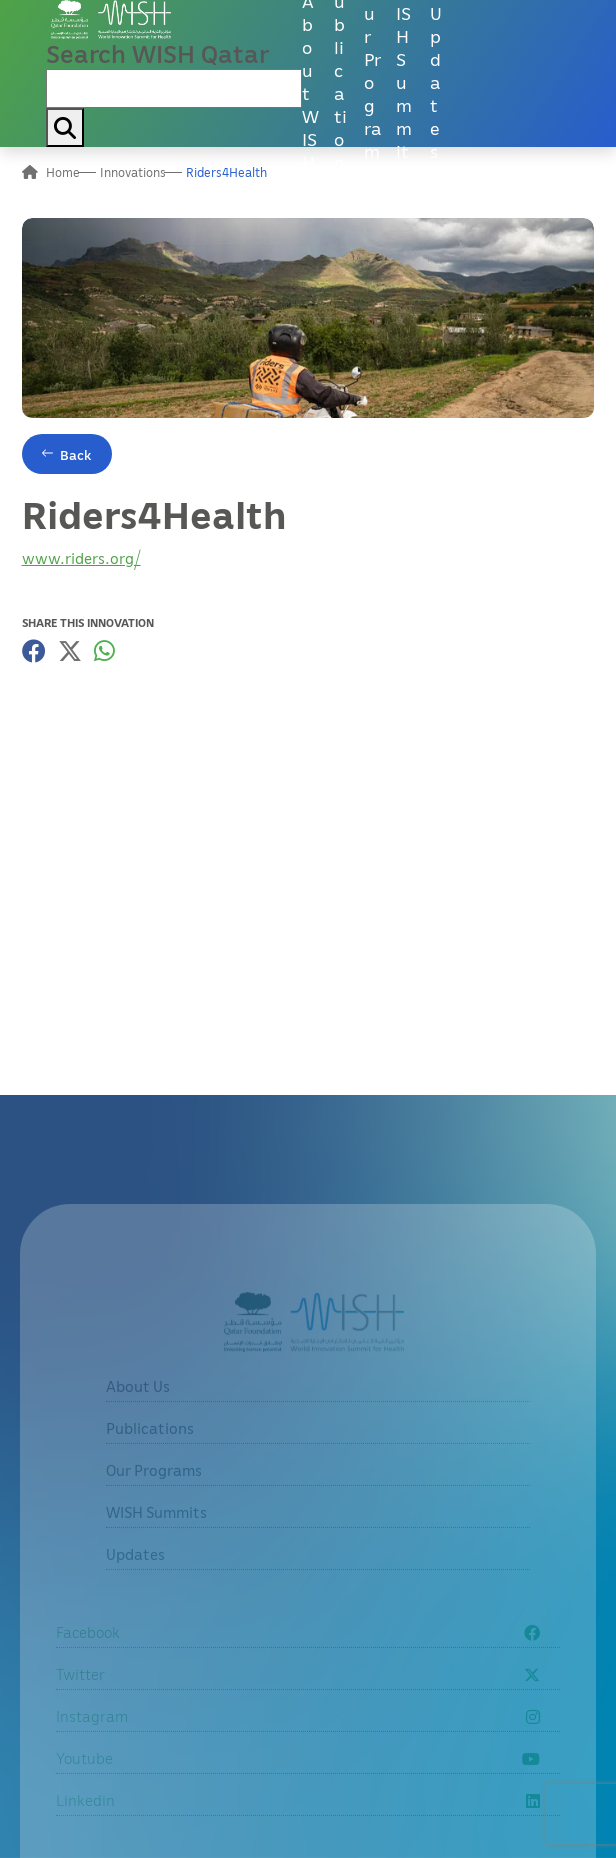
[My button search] (65, 127)
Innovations (133, 172)
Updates (436, 81)
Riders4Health (226, 172)
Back (76, 454)
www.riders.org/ (81, 558)
